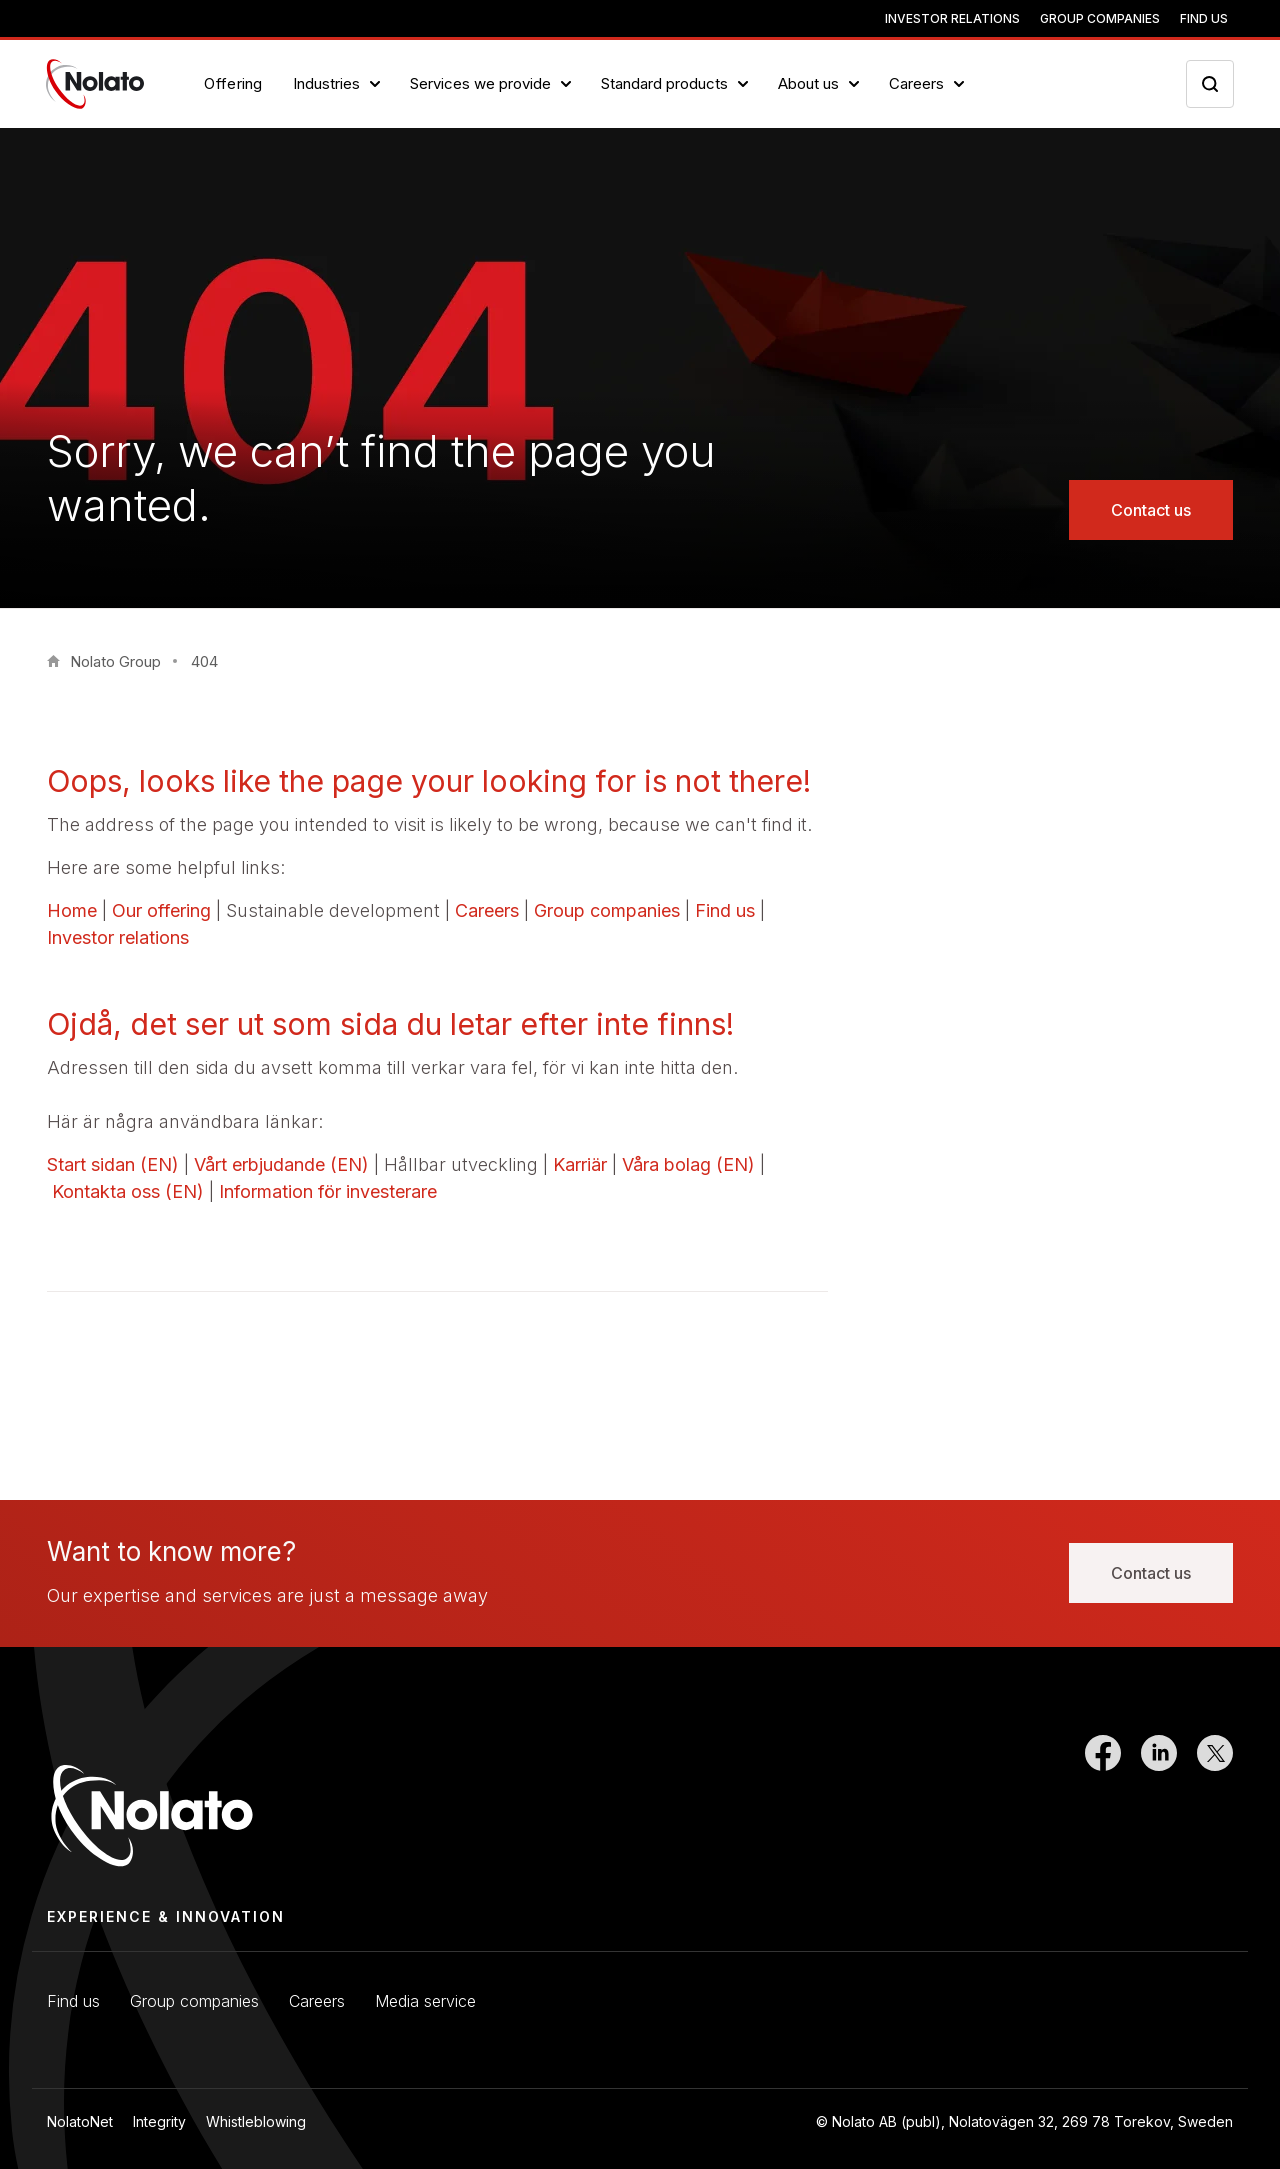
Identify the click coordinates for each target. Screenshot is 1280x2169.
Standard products (664, 83)
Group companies (1100, 18)
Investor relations (952, 18)
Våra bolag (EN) (688, 1164)
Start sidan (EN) (113, 1164)
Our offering (161, 910)
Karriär (580, 1164)
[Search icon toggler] (1210, 84)
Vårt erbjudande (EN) (281, 1164)
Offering (233, 83)
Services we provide (480, 83)
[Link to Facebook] (1103, 1802)
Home (72, 910)
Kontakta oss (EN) (128, 1191)
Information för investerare (328, 1191)
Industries (326, 83)
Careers (916, 83)
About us (808, 83)
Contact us (1151, 510)
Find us (1204, 18)
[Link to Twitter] (1215, 1802)
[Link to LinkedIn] (1159, 1802)
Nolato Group (115, 661)
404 (204, 661)
